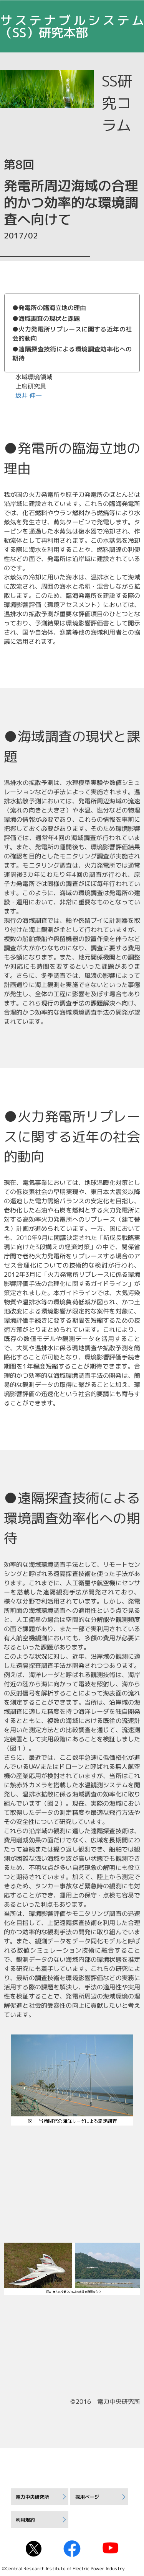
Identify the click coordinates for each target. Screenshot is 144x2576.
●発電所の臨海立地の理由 (49, 307)
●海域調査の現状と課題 (46, 318)
